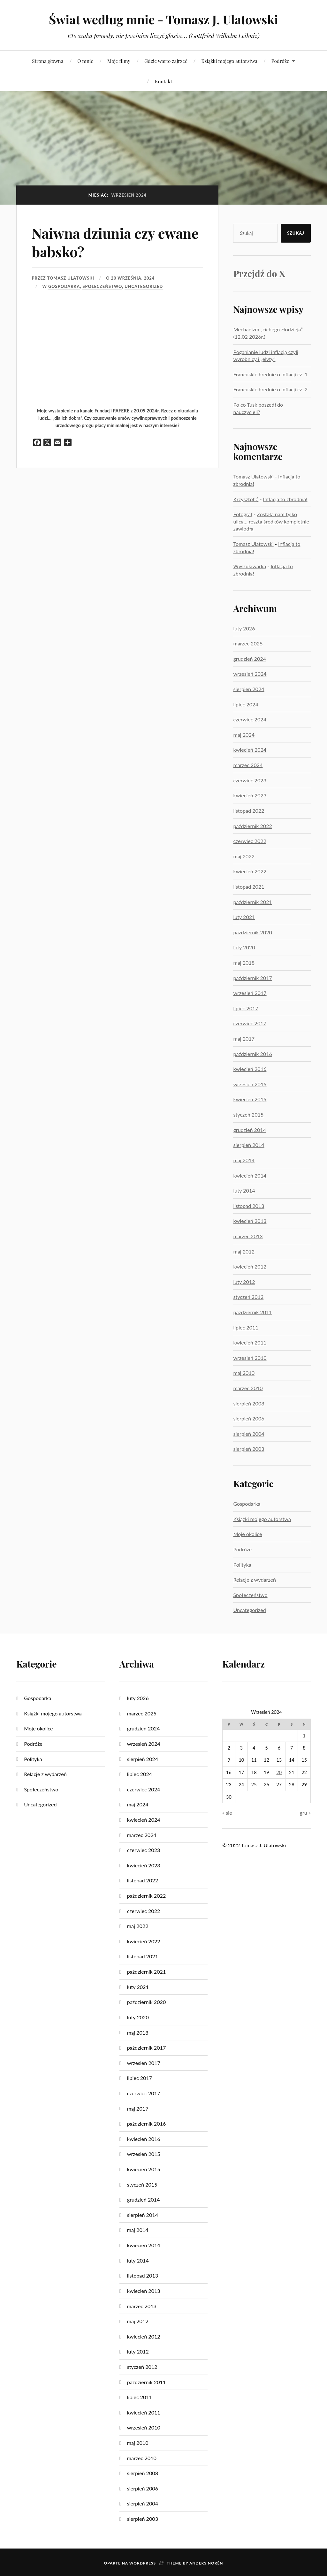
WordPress (142, 2563)
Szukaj (295, 233)
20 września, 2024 (133, 277)
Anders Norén (206, 2563)
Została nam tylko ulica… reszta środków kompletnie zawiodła (271, 521)
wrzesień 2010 (249, 1358)
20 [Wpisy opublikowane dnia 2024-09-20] (279, 1772)
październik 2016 (252, 1054)
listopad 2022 (248, 811)
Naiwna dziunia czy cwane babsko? (116, 241)
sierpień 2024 (248, 689)
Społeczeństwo (102, 286)
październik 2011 (252, 1312)
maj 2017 (244, 1039)
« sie (227, 1813)
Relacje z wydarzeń (254, 1580)
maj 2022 (244, 856)
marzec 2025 (247, 643)
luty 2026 (244, 628)
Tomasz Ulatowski (70, 277)
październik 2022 (252, 826)
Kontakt (163, 81)
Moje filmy (118, 60)
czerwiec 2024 (249, 719)
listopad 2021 (248, 887)
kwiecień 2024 (249, 750)
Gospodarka (64, 286)
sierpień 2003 (248, 1449)
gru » (305, 1813)
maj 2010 (244, 1373)
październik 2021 (252, 902)
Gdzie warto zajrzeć (165, 60)
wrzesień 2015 (249, 1084)
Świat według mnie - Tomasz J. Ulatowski (163, 19)
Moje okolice (247, 1534)
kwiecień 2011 (249, 1342)
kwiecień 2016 (249, 1069)
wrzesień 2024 (249, 674)
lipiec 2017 (245, 1008)
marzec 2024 (247, 765)
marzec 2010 (247, 1388)
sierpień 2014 (248, 1145)
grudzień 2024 (249, 659)
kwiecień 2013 (249, 1221)
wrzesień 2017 (249, 993)
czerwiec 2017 (249, 1023)
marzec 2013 (247, 1236)
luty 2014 (244, 1190)
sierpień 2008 (248, 1403)
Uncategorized (144, 286)
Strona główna (47, 60)
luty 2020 (244, 947)
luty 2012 (244, 1282)
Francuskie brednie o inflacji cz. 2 (270, 389)
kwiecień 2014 (249, 1175)
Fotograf (242, 514)
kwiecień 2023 (249, 795)
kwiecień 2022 (249, 871)
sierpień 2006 (248, 1418)
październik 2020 (252, 932)
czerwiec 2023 (249, 780)
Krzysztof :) (245, 499)
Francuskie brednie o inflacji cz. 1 (270, 374)
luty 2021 (244, 917)
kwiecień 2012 (249, 1266)
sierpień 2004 (248, 1434)
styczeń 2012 (248, 1297)
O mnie (85, 60)
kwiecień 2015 (249, 1099)
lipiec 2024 (245, 704)
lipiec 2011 (245, 1327)
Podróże (280, 60)
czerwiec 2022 (249, 841)
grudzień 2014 (249, 1130)
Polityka (242, 1565)
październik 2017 (252, 978)
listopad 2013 (248, 1206)
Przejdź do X (259, 273)
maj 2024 (244, 735)
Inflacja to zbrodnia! (285, 499)
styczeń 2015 (248, 1114)
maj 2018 (244, 963)
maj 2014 (244, 1160)
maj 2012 (244, 1251)
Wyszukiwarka (249, 566)
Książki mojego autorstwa (229, 60)
